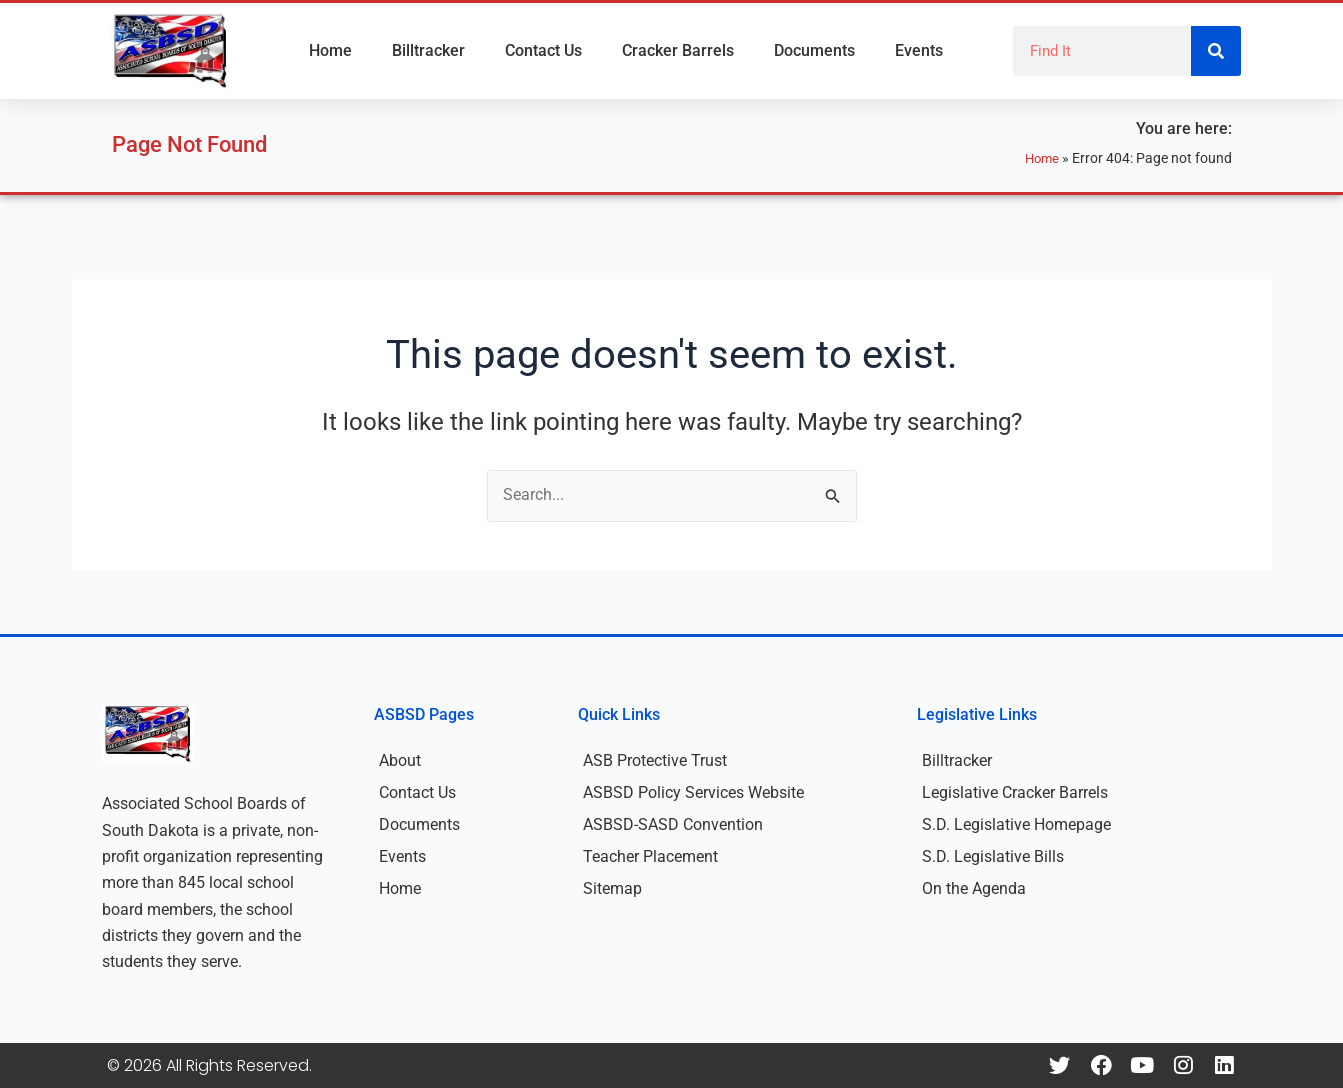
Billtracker (428, 50)
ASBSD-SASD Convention (673, 824)
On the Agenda (974, 888)
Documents (814, 50)
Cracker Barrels (678, 50)
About (400, 760)
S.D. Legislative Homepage (1016, 824)
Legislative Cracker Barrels (1015, 792)
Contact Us (543, 50)
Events (919, 50)
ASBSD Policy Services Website (693, 792)
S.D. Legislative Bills (993, 856)
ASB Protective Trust (655, 760)
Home (330, 50)
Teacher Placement (650, 856)
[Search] (1216, 51)
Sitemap (612, 888)
